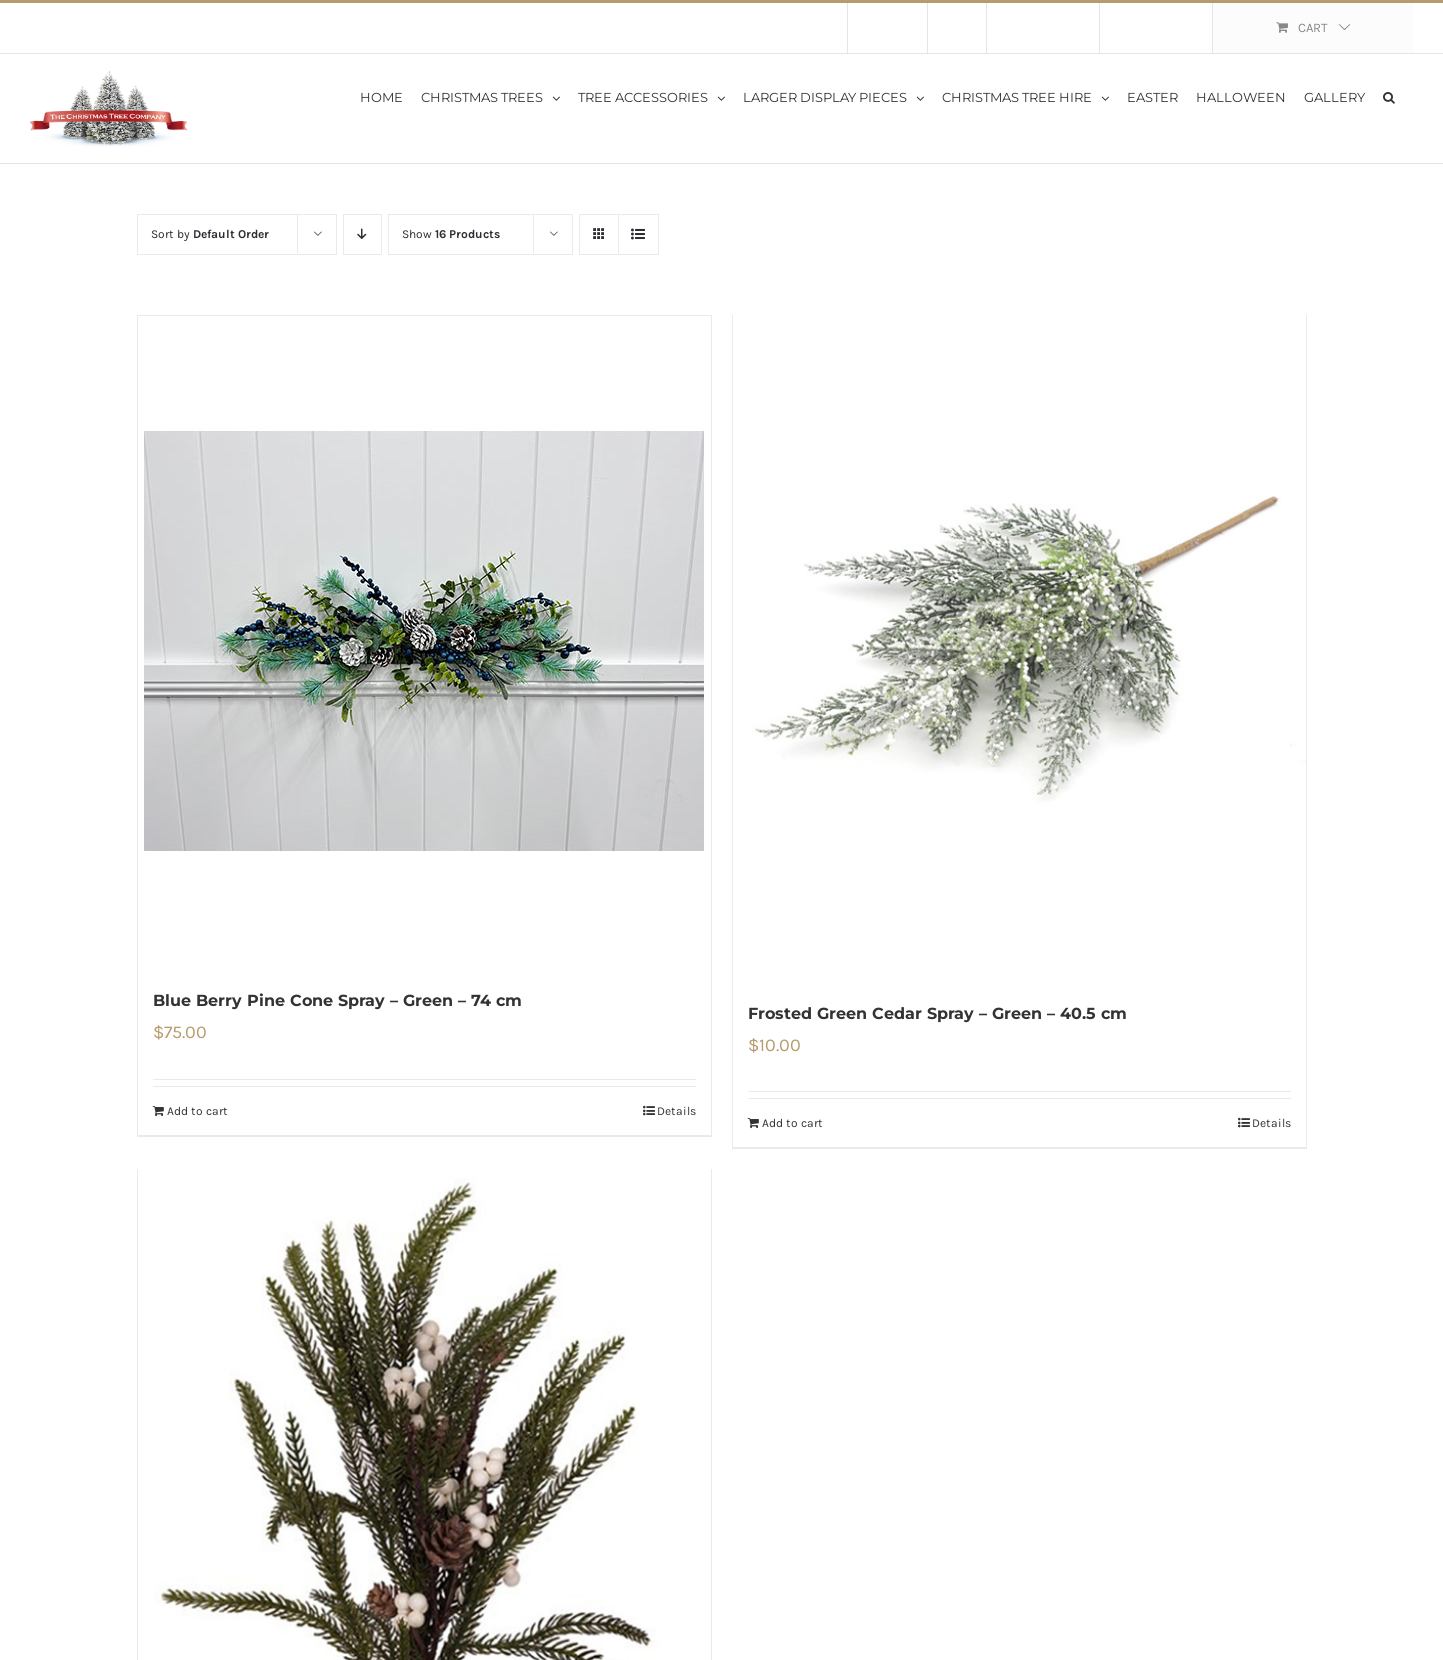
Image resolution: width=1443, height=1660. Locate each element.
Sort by (210, 234)
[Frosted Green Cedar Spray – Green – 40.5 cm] (1019, 648)
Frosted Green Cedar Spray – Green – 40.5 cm (937, 1015)
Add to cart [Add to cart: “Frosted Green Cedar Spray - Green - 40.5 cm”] (792, 1126)
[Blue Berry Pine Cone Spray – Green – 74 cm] (424, 641)
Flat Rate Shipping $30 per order (218, 27)
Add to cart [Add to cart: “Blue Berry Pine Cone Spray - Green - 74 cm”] (197, 1111)
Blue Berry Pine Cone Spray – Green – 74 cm (337, 1000)
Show (451, 234)
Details (676, 1111)
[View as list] (638, 234)
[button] (1389, 96)
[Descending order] (362, 234)
